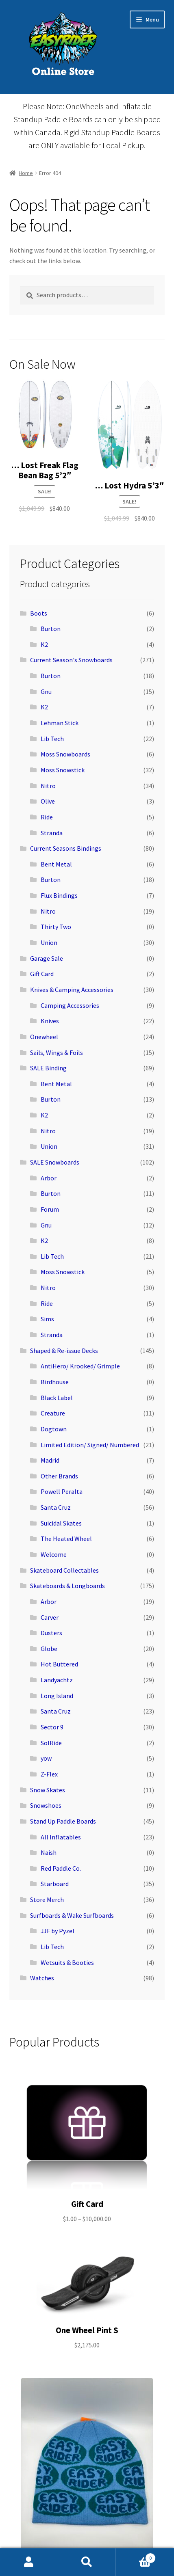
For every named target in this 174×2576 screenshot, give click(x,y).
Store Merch (47, 1899)
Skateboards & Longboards (67, 1586)
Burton (51, 629)
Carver (50, 1617)
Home (26, 173)
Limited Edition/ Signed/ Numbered (90, 1445)
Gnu (46, 691)
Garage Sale (46, 958)
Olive (48, 801)
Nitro (48, 786)
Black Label (57, 1398)
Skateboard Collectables (64, 1570)
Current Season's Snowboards (71, 660)
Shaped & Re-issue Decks (64, 1350)
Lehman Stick (59, 723)
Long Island (57, 1696)
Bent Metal (56, 864)
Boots (38, 613)
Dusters (51, 1633)
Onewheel (44, 1037)
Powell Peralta (62, 1491)
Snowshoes (45, 1805)
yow (46, 1758)
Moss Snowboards (65, 754)
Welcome (54, 1554)
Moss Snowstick (63, 770)
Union (49, 942)
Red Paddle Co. (61, 1868)
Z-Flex (49, 1774)
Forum (50, 1209)
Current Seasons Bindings (65, 848)
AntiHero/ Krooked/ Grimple (80, 1366)
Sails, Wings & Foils (56, 1052)
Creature (53, 1413)
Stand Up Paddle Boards (63, 1821)
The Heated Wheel (66, 1538)
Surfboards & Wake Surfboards (72, 1915)
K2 (44, 644)
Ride (47, 817)
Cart (135, 2556)
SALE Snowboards (54, 1162)
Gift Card (42, 974)
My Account (29, 2562)
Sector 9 (52, 1727)
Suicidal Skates (61, 1523)
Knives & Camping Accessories (71, 989)
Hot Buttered (59, 1664)
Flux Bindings (59, 895)
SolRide (51, 1743)
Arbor (49, 1178)
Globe (49, 1649)
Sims (47, 1319)
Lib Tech (52, 739)
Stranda (52, 833)
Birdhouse (55, 1382)
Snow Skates (47, 1790)
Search (87, 2562)
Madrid (50, 1460)
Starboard (55, 1884)
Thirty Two (56, 927)
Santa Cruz (56, 1507)
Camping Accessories (70, 1005)
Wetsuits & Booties (67, 1962)
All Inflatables (61, 1837)
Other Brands (59, 1476)
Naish (49, 1852)
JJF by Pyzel (57, 1931)
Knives (50, 1021)
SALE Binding (48, 1068)
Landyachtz (57, 1680)
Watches (42, 1978)
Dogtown (54, 1429)
